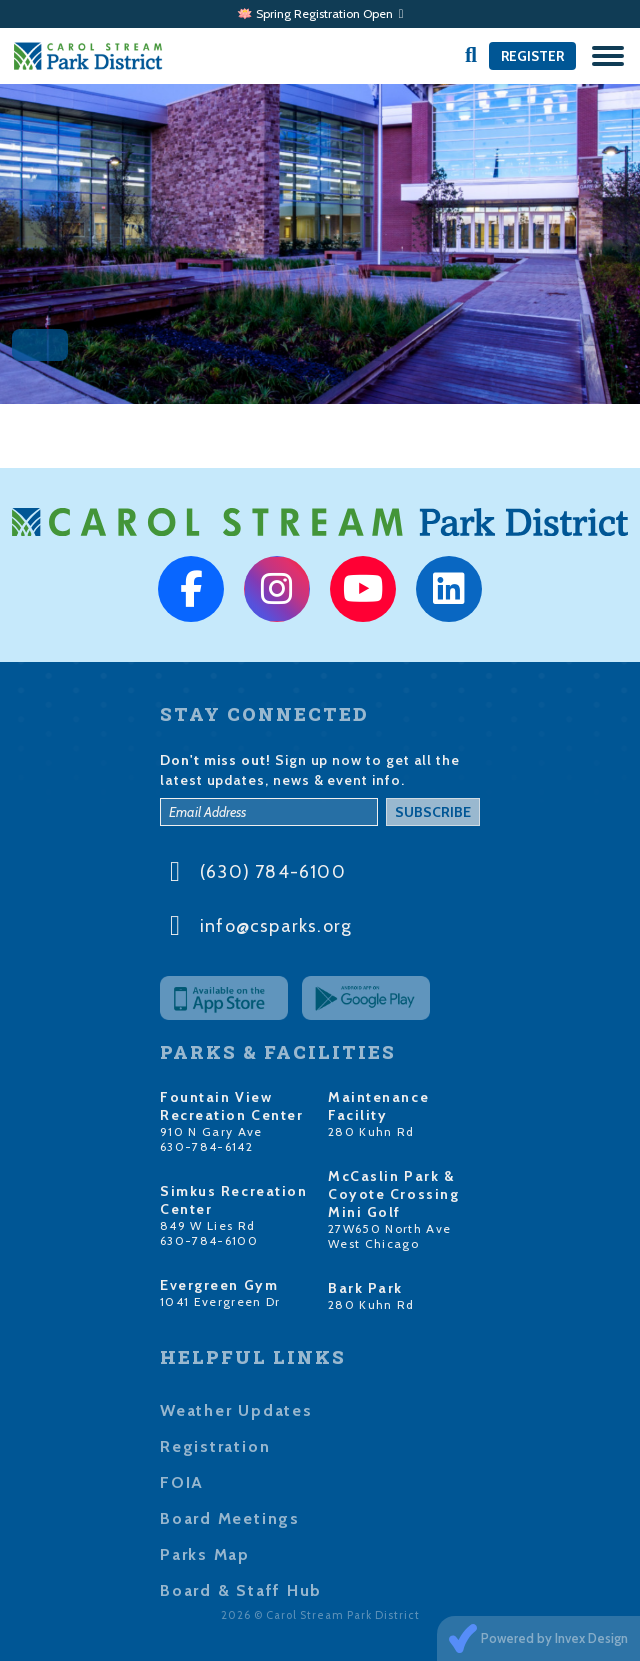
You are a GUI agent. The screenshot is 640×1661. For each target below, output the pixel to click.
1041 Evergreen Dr (220, 1301)
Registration (215, 1446)
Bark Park (365, 1288)
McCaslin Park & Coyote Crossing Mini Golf (393, 1194)
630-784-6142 (206, 1146)
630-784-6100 (209, 1240)
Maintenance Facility (378, 1106)
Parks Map (205, 1554)
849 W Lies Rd (207, 1225)
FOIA (182, 1482)
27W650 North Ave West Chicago (389, 1236)
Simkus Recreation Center (234, 1200)
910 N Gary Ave (211, 1131)
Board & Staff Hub (241, 1590)
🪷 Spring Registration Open (320, 13)
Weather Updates (236, 1410)
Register (532, 56)
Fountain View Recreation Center (232, 1106)
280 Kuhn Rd (371, 1131)
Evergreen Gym (219, 1285)
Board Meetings (230, 1518)
